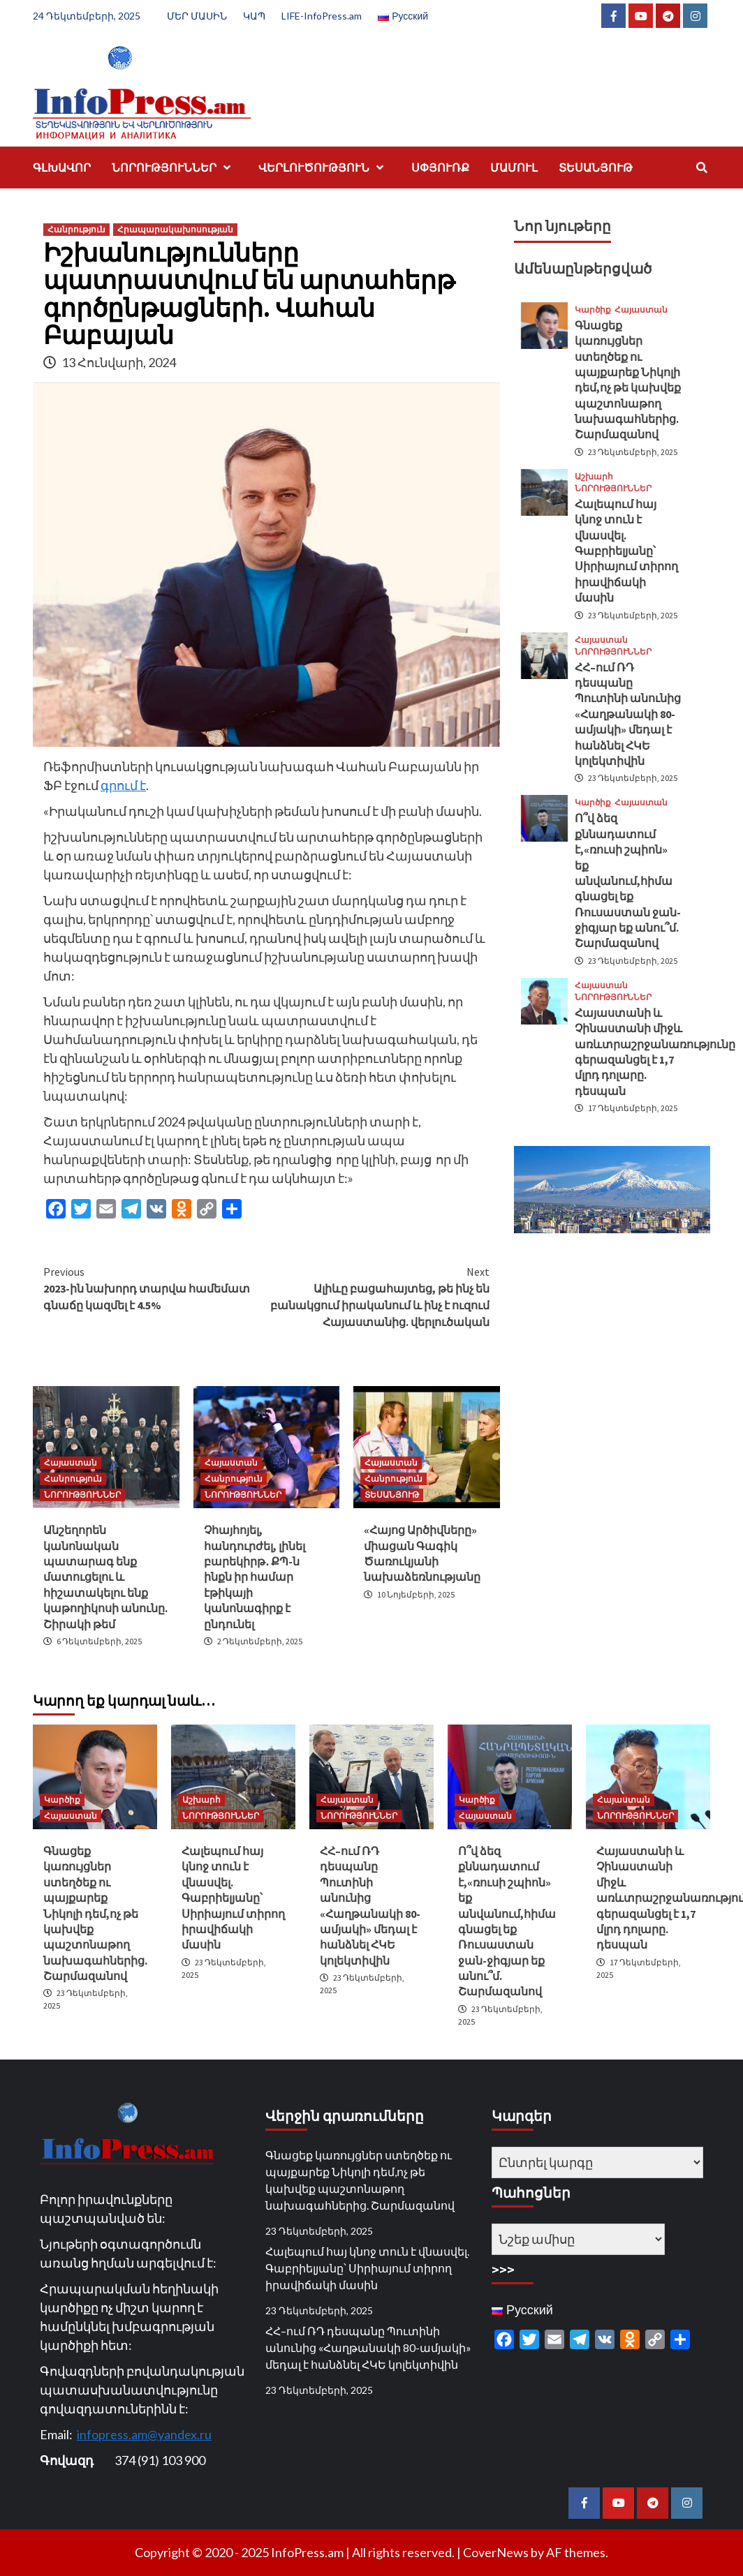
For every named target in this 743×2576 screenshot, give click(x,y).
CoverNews (496, 2552)
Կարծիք (593, 310)
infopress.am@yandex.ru (144, 2434)
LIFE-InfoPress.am (321, 16)
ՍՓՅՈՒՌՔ (440, 167)
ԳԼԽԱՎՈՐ (62, 167)
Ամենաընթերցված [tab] (583, 268)
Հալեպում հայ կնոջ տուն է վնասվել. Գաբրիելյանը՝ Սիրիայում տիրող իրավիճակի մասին (626, 550)
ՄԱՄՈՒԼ (514, 167)
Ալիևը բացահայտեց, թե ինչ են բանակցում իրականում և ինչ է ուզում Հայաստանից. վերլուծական (378, 1296)
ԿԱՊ (254, 16)
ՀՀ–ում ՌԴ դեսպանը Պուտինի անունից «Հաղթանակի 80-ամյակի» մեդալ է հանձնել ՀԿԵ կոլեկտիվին (628, 714)
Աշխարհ (594, 476)
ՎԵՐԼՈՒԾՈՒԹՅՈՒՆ (324, 167)
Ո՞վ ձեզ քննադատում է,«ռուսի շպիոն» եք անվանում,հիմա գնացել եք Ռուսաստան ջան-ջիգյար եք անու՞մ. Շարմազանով (628, 880)
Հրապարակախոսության (175, 229)
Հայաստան (70, 1462)
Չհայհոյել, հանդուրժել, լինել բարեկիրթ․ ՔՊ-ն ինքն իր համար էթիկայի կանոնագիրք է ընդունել (254, 1576)
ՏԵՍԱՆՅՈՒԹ (596, 167)
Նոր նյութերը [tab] (562, 225)
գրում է (123, 785)
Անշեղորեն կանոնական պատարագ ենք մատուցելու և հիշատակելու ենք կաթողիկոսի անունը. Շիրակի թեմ (105, 1576)
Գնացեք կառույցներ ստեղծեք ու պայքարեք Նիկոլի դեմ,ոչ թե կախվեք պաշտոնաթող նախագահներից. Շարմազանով (95, 1913)
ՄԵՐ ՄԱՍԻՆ (197, 16)
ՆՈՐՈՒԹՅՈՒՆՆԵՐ (174, 167)
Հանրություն (76, 229)
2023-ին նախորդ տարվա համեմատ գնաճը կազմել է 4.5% (155, 1287)
